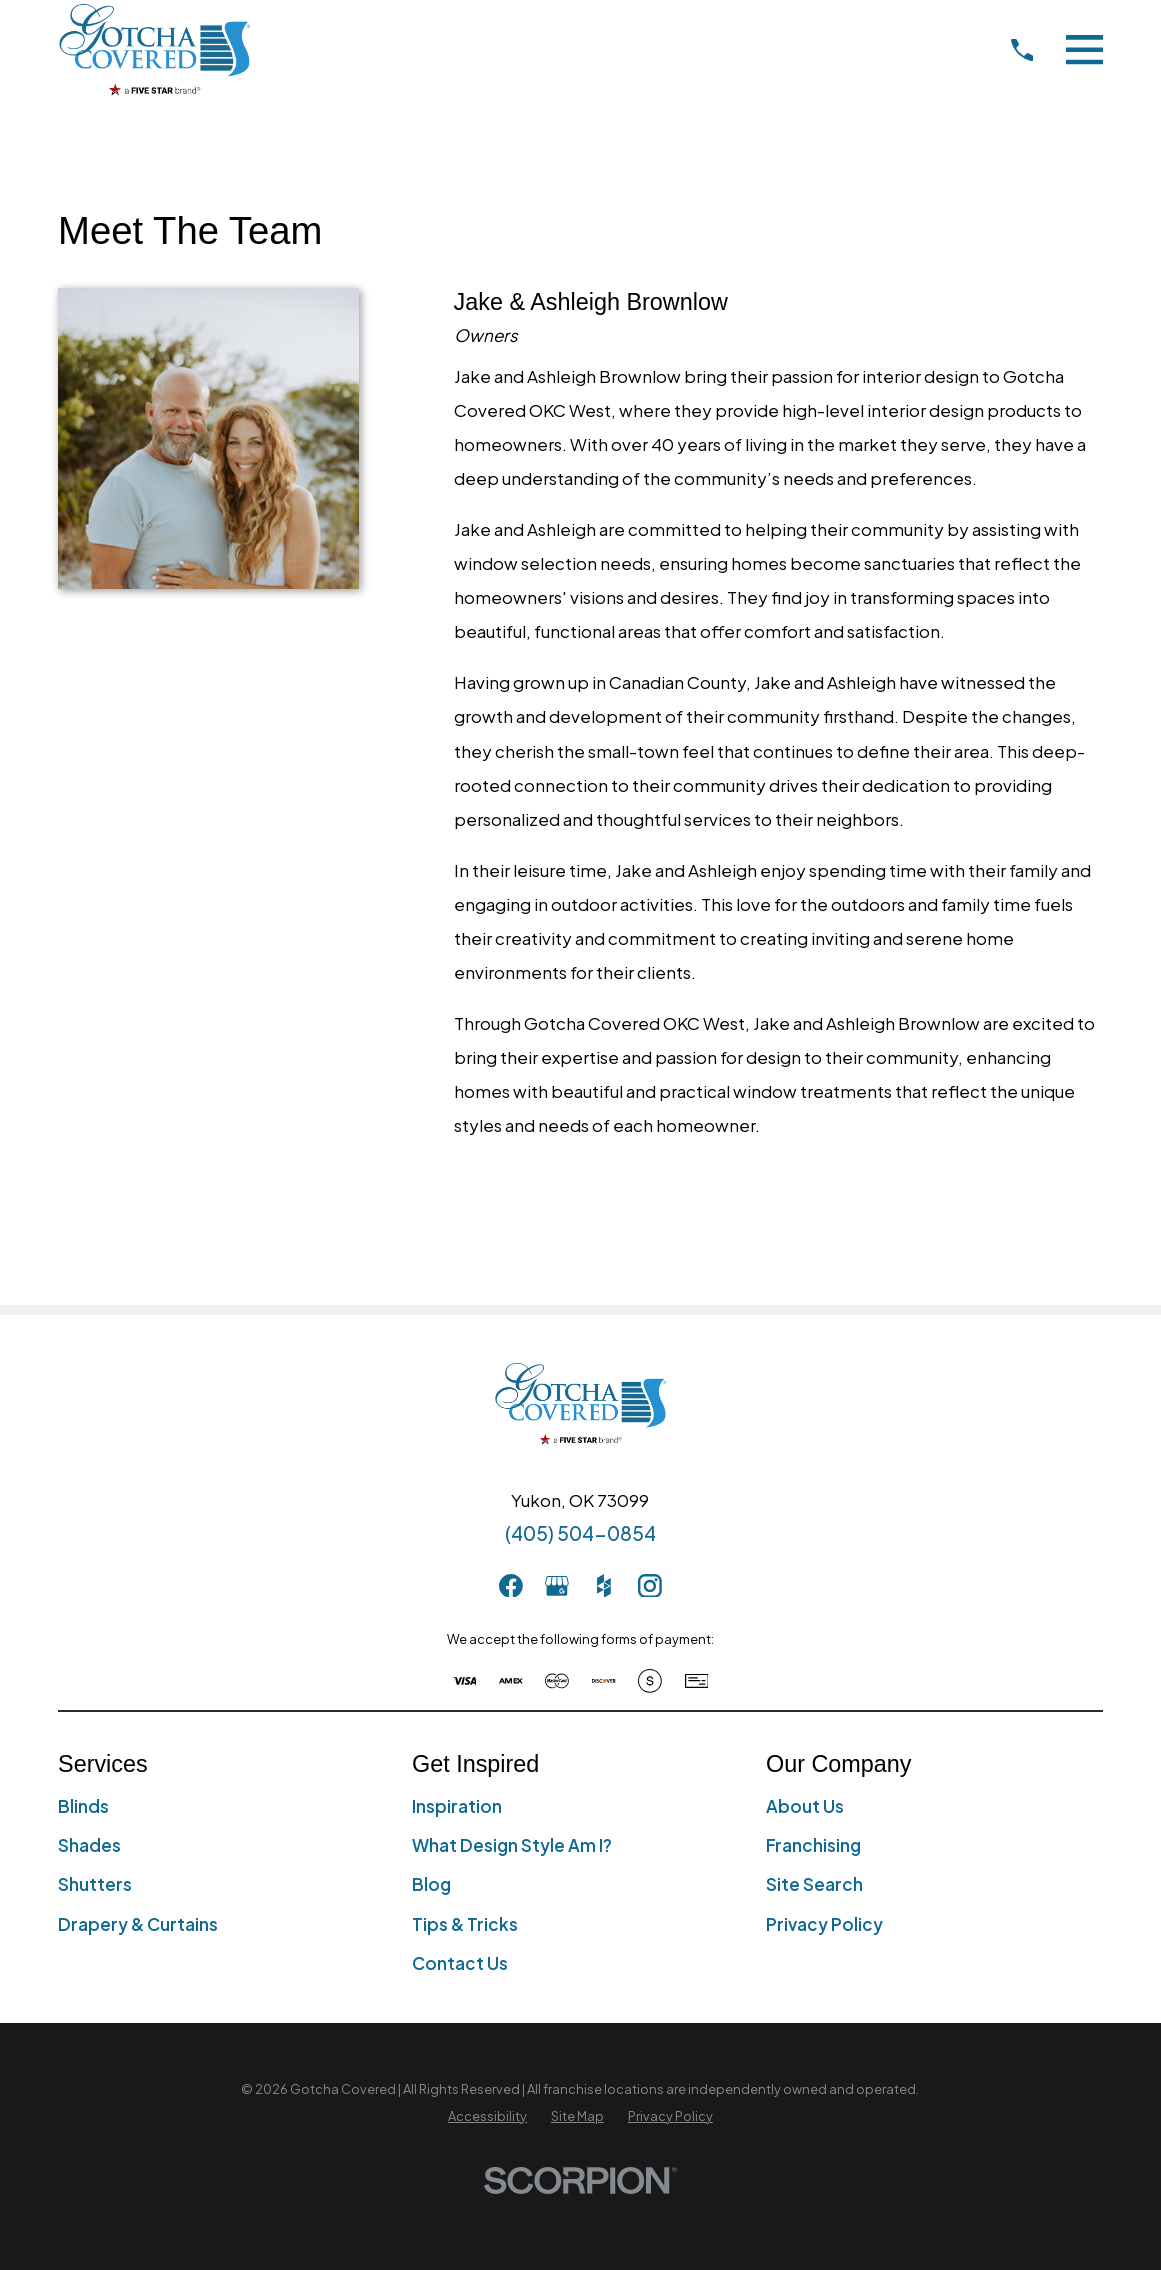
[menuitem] (487, 2117)
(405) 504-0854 (580, 1533)
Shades (89, 1845)
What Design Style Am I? (512, 1845)
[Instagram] (650, 1586)
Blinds (83, 1806)
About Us (805, 1806)
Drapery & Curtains (138, 1924)
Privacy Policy (824, 1924)
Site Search (814, 1884)
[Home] (154, 49)
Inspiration (457, 1806)
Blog (431, 1884)
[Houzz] (604, 1586)
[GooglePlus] (557, 1586)
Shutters (95, 1884)
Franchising (813, 1845)
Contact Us (460, 1963)
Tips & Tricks (465, 1924)
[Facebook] (511, 1586)
